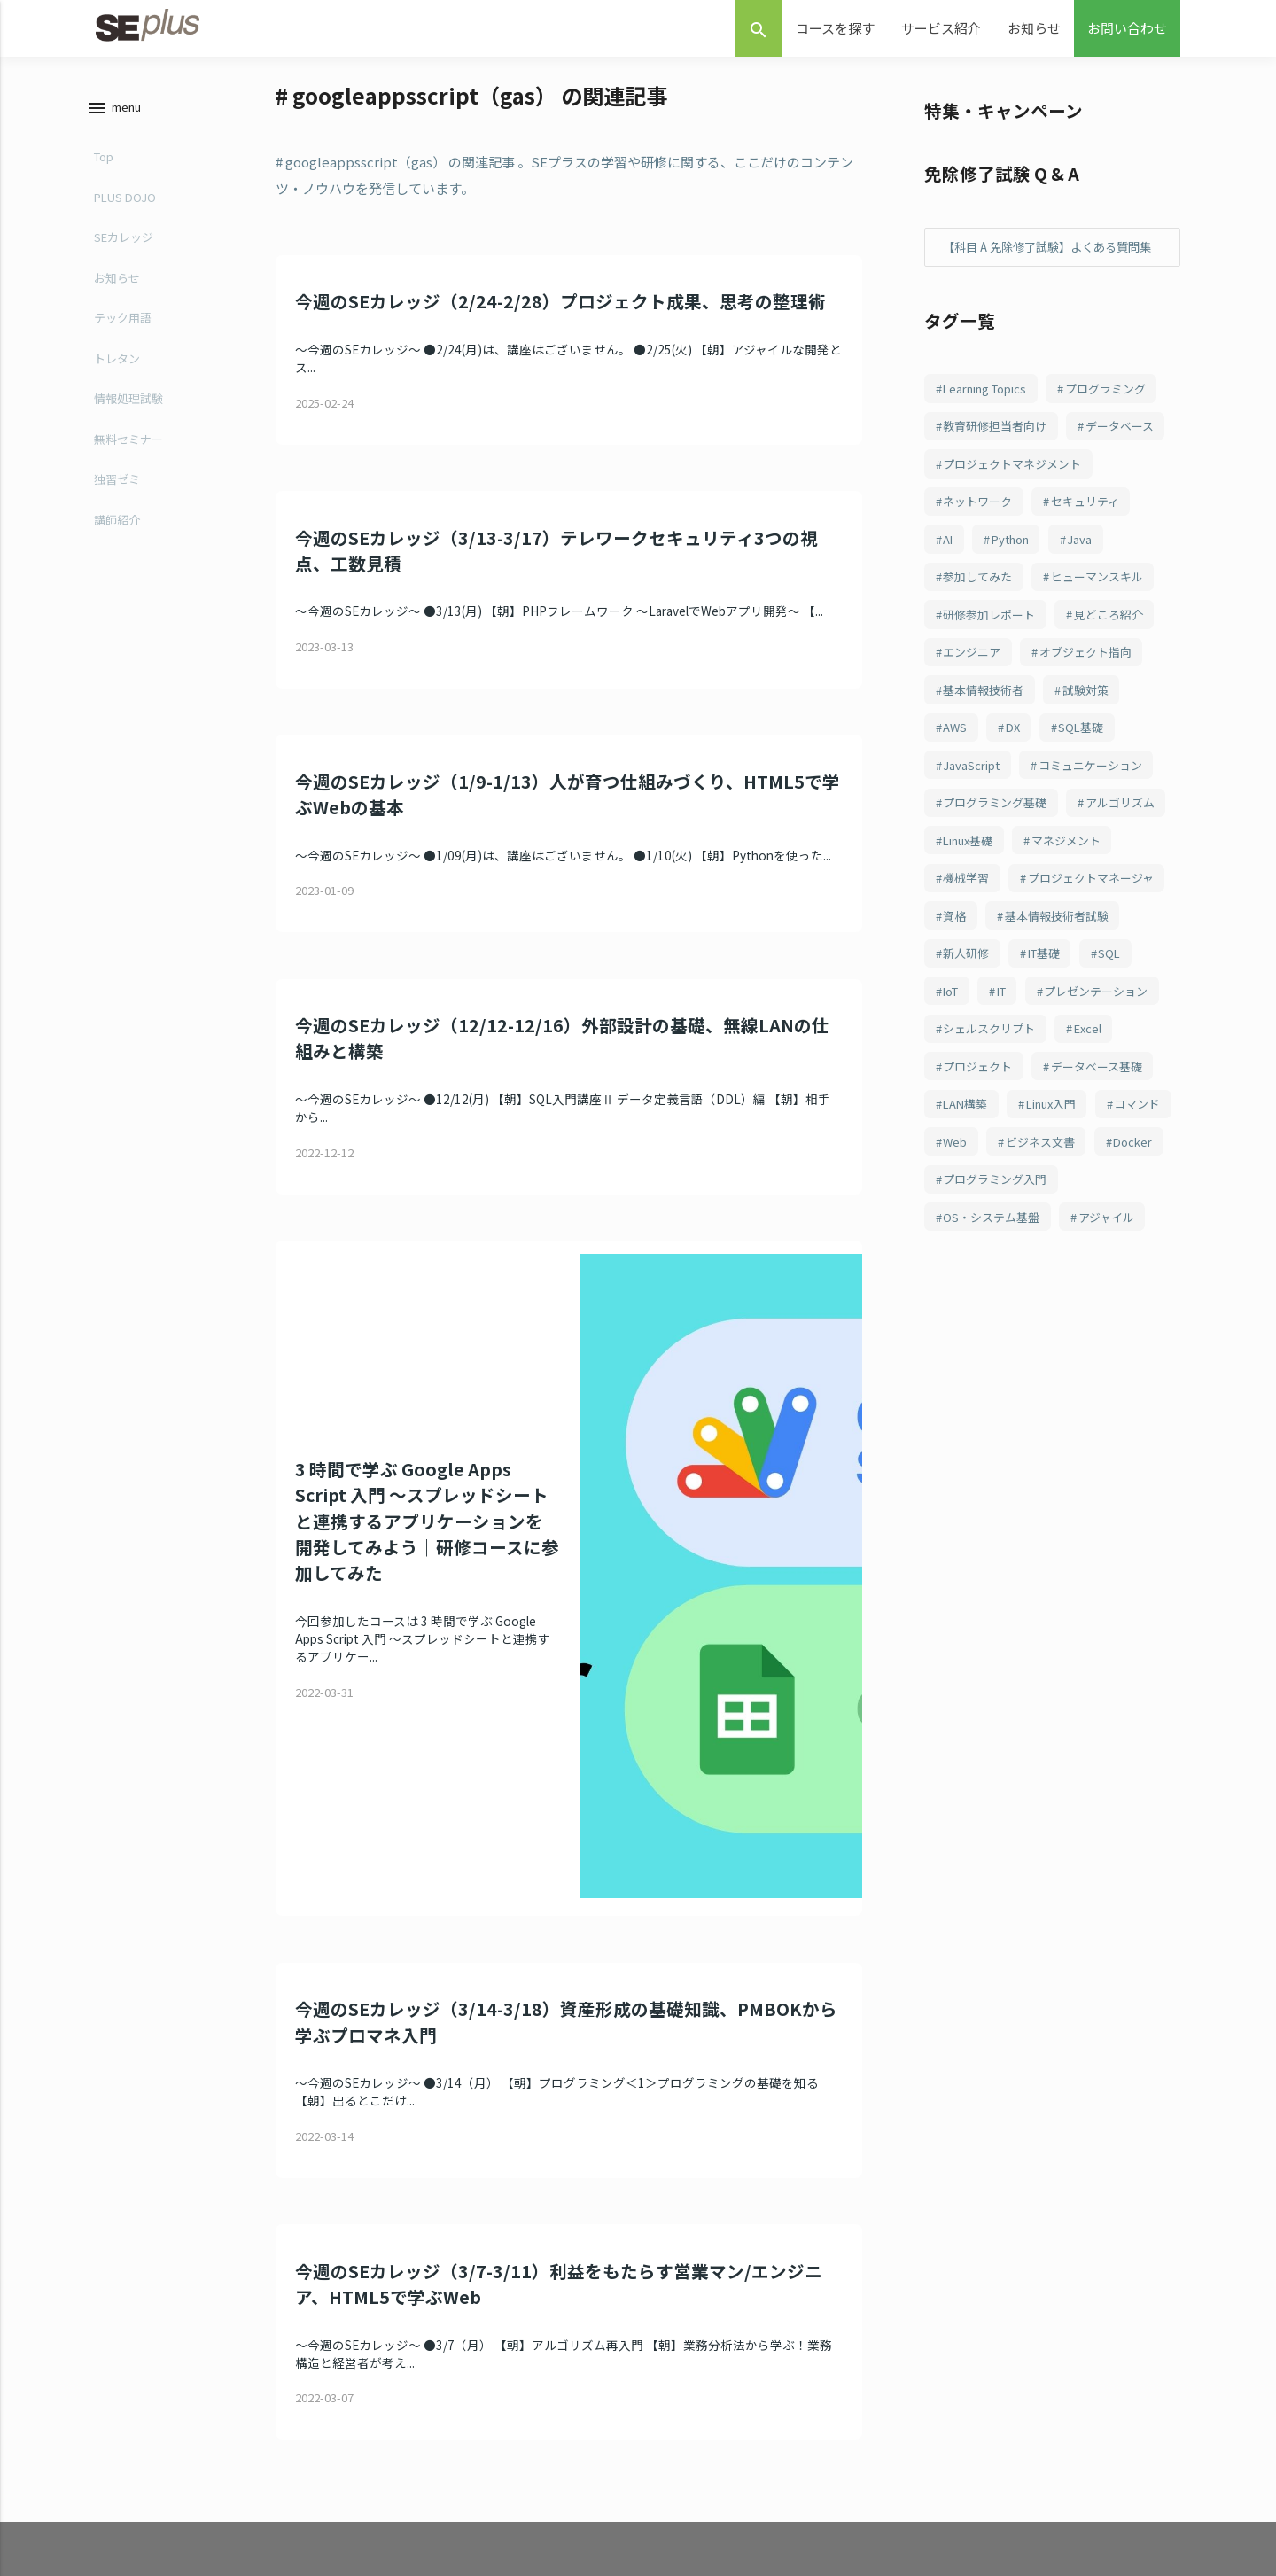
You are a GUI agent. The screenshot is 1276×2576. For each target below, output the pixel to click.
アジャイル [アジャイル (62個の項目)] (1118, 1396)
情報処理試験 (125, 398)
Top (101, 156)
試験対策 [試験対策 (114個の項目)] (1097, 765)
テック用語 (120, 317)
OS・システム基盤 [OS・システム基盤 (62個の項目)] (996, 1396)
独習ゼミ (114, 479)
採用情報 (871, 2518)
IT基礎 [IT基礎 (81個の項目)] (963, 1080)
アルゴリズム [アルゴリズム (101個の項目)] (982, 922)
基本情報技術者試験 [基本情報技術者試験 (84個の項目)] (1000, 1041)
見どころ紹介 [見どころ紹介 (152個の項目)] (1122, 686)
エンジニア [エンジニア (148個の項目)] (976, 725)
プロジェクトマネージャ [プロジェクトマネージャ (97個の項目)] (1012, 1001)
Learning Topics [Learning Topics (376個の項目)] (989, 409)
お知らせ (1034, 28)
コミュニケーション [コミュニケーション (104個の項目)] (1099, 843)
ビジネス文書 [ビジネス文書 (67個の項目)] (982, 1318)
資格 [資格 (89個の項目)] (1133, 1001)
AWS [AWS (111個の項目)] (957, 804)
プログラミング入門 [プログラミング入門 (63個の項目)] (1000, 1357)
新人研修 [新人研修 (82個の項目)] (1122, 1041)
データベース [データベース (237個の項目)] (981, 488)
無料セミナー (125, 439)
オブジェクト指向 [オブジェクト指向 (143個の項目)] (1097, 725)
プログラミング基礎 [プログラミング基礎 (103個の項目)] (1000, 883)
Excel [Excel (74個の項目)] (1099, 1159)
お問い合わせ (1127, 28)
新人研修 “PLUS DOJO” (538, 2518)
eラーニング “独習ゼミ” (539, 2405)
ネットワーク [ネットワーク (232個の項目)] (982, 567)
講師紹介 (114, 519)
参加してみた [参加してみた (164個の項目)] (982, 646)
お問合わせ (876, 2405)
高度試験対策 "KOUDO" (538, 2556)
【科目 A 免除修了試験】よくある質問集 (1049, 257)
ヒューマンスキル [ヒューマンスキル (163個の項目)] (1109, 646)
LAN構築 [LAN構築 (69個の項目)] (969, 1239)
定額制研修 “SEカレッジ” (542, 2443)
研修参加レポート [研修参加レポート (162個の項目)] (994, 686)
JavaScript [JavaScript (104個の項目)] (973, 843)
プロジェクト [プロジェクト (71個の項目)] (982, 1199)
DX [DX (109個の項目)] (1019, 804)
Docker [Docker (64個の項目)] (1080, 1318)
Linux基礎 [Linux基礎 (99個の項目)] (1087, 922)
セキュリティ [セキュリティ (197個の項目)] (1096, 567)
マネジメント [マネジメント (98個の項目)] (982, 962)
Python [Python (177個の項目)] (1018, 607)
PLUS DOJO (122, 197)
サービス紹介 (941, 28)
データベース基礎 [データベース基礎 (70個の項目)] (1109, 1199)
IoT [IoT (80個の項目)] (1094, 1080)
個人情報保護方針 (892, 2556)
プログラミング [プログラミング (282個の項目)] (1117, 409)
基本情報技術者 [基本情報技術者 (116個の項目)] (988, 765)
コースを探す (835, 28)
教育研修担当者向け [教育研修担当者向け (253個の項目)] (1000, 449)
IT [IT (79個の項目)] (1150, 1080)
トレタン (114, 358)
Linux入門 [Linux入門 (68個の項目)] (1061, 1239)
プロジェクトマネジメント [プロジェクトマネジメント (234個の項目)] (1019, 528)
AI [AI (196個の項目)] (950, 607)
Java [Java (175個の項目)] (1091, 607)
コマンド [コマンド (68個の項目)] (969, 1278)
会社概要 (871, 2480)
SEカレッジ (121, 237)
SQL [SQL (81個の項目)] (1033, 1080)
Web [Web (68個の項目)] (1047, 1278)
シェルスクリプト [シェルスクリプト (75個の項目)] (994, 1159)
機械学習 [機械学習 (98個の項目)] (1084, 962)
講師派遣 (503, 2480)
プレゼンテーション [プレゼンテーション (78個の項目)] (1000, 1120)
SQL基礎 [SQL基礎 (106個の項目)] (1092, 804)
